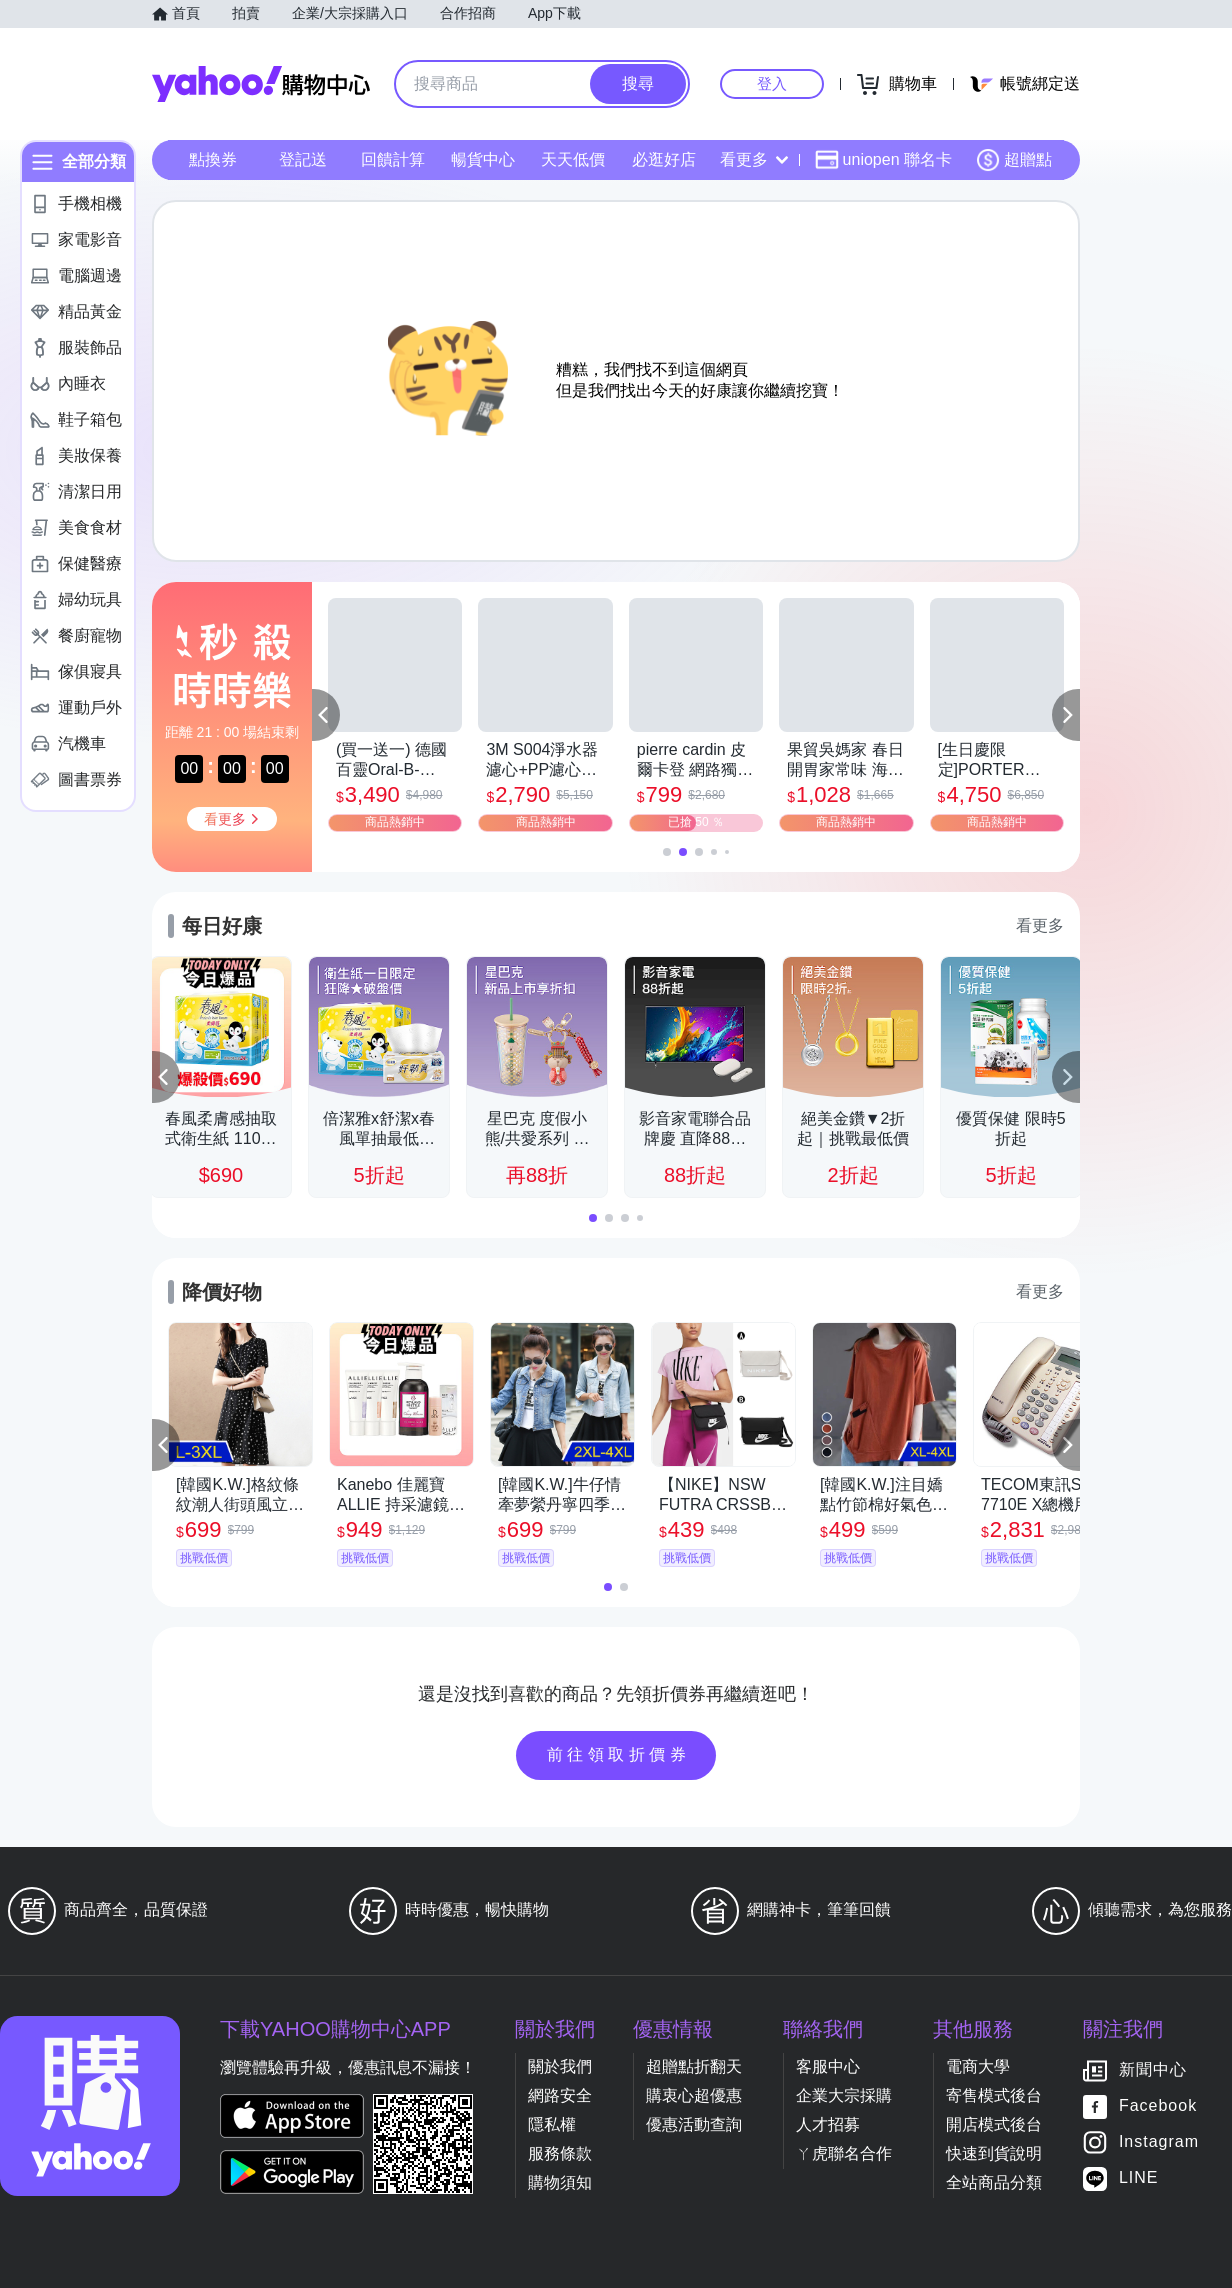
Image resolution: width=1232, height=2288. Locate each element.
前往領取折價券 (619, 1754)
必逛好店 (664, 159)
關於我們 (560, 2066)
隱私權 (552, 2124)
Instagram (1159, 2142)
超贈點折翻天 (694, 2066)
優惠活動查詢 (694, 2124)
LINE (1139, 2178)
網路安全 (560, 2095)
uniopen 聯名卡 (883, 160)
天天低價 (573, 159)
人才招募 (828, 2124)
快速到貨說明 (994, 2153)
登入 (772, 83)
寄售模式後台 (994, 2095)
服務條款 (560, 2153)
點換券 (213, 159)
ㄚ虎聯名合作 (844, 2153)
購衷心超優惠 (694, 2095)
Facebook (1158, 2106)
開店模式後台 (994, 2124)
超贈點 (1014, 160)
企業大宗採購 (844, 2095)
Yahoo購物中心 (261, 84)
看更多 (754, 159)
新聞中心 (1153, 2070)
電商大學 (978, 2066)
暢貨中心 (483, 159)
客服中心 (828, 2066)
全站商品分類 (994, 2182)
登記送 (303, 159)
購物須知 (560, 2182)
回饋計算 (393, 159)
